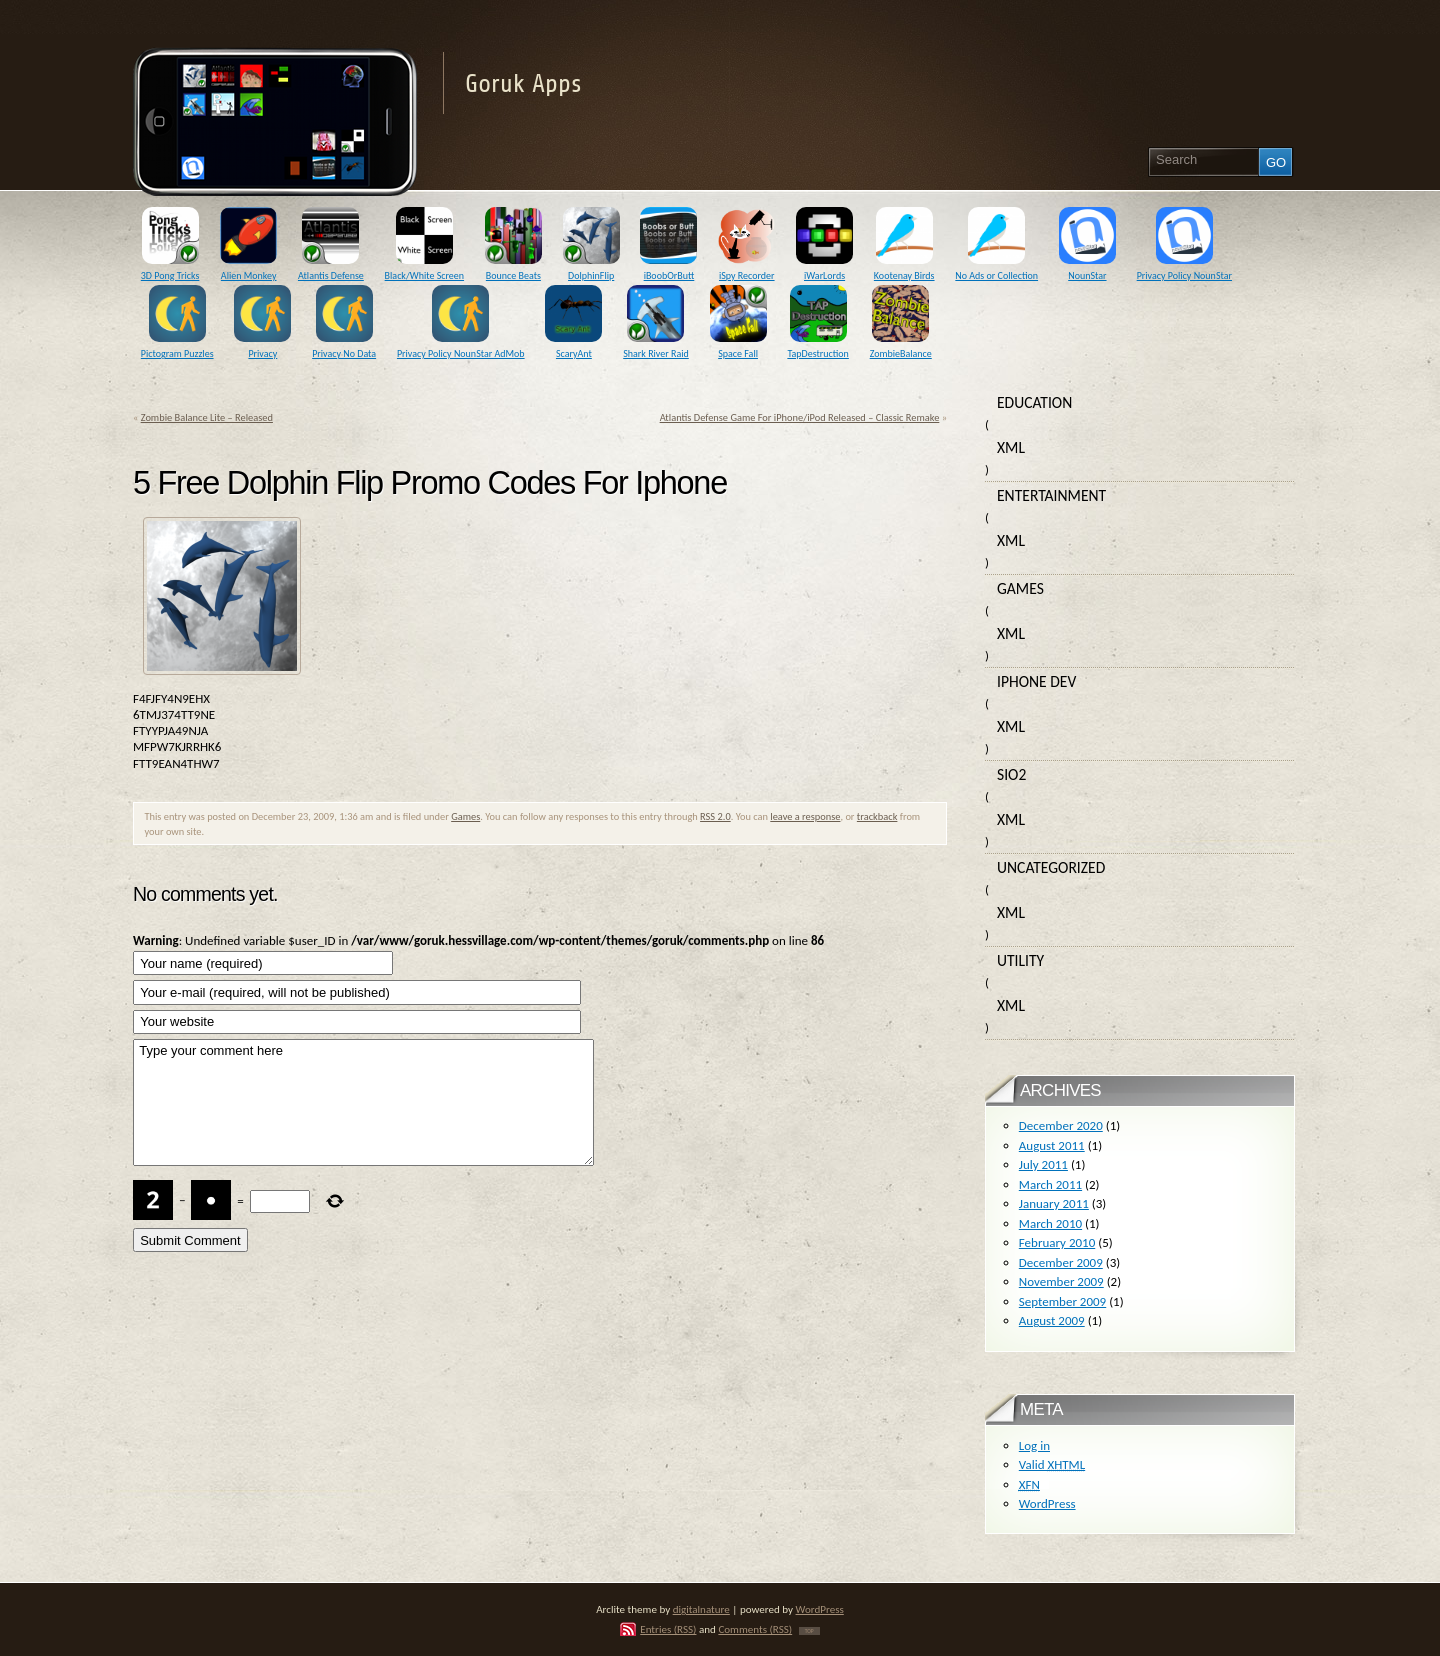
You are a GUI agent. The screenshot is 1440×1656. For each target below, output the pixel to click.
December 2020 (1061, 1125)
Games (465, 816)
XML (1011, 447)
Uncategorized (1051, 867)
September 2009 (1062, 1301)
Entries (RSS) (668, 1629)
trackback (877, 816)
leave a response (805, 816)
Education (1034, 402)
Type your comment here (363, 1102)
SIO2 (1011, 774)
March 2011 (1050, 1184)
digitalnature (701, 1609)
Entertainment (1051, 495)
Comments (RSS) (755, 1629)
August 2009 (1052, 1320)
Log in (1034, 1445)
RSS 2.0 (715, 816)
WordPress (1047, 1503)
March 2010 (1050, 1223)
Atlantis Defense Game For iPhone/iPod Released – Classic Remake (800, 417)
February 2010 (1057, 1242)
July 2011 (1043, 1164)
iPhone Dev (1036, 681)
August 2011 (1052, 1145)
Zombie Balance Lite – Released (207, 417)
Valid (1052, 1464)
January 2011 (1054, 1203)
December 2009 (1061, 1262)
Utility (1020, 960)
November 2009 (1061, 1281)
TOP (809, 1631)
